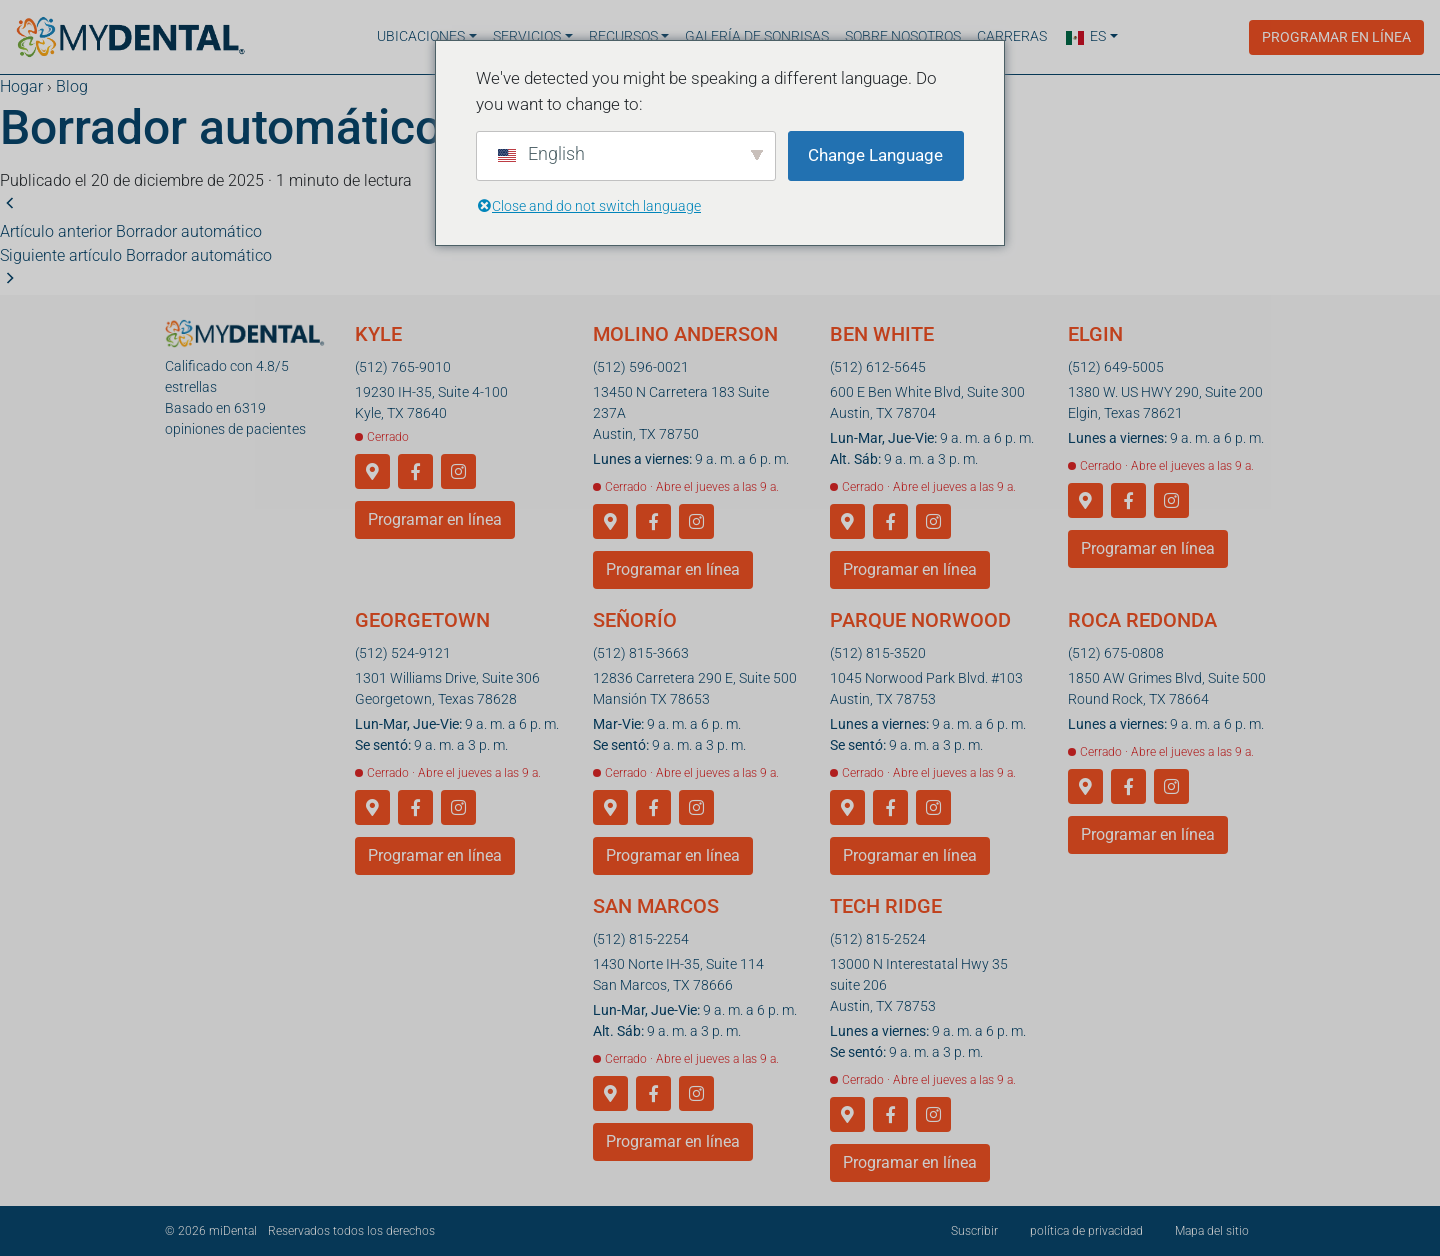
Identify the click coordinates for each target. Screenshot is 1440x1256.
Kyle (378, 334)
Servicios (527, 36)
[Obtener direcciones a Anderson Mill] (610, 522)
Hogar (21, 86)
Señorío (635, 620)
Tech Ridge (886, 906)
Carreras (1012, 36)
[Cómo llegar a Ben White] (847, 522)
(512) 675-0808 (1116, 653)
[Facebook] (415, 472)
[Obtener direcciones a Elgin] (1085, 501)
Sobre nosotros (903, 36)
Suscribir (974, 1231)
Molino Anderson (685, 334)
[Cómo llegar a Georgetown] (372, 808)
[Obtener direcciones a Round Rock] (1085, 787)
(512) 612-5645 (878, 367)
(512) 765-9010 (403, 367)
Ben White (882, 334)
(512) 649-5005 (1116, 367)
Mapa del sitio (1212, 1231)
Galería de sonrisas (757, 36)
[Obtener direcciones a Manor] (610, 808)
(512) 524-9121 (403, 653)
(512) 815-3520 (878, 653)
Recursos (623, 36)
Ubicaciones (421, 36)
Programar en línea (1336, 36)
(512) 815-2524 (878, 939)
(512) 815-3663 (641, 653)
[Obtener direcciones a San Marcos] (610, 1094)
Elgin (1095, 334)
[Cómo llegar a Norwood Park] (847, 808)
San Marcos (656, 906)
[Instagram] (458, 472)
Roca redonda (1142, 620)
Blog (72, 86)
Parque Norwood (920, 620)
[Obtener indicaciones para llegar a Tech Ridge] (847, 1115)
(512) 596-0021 (641, 367)
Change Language (875, 155)
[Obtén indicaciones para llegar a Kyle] (372, 472)
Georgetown (422, 620)
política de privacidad (1086, 1231)
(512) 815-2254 (641, 939)
